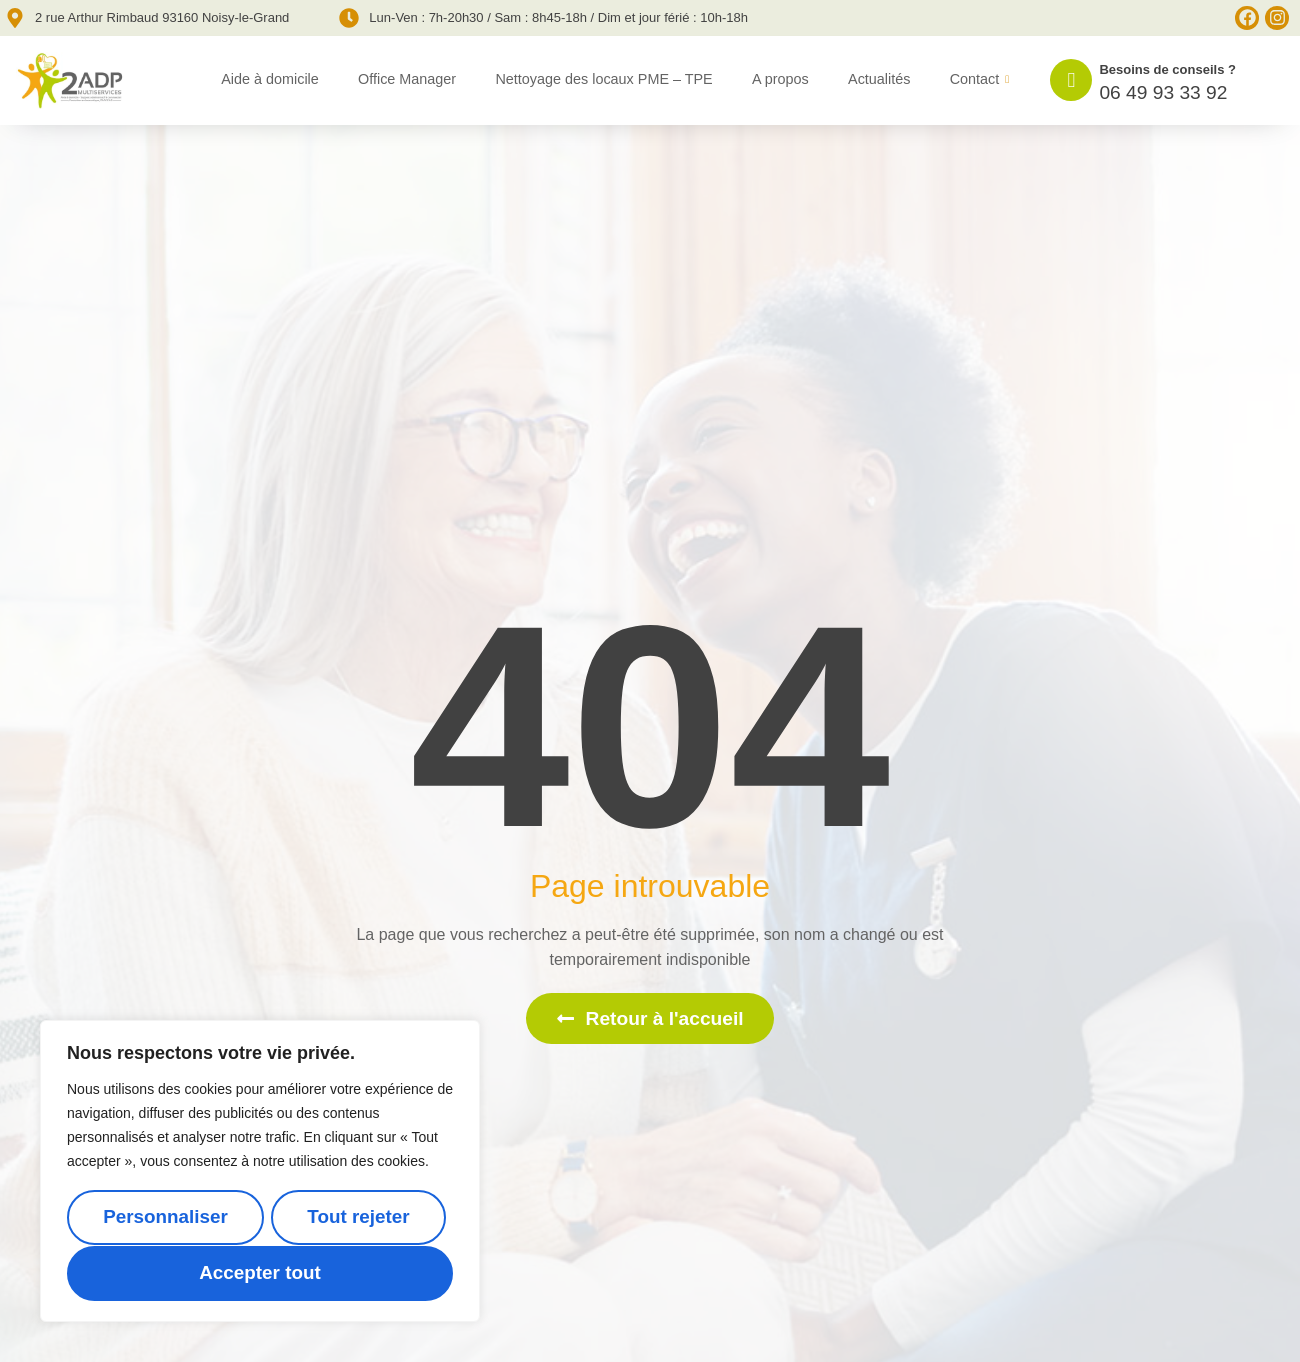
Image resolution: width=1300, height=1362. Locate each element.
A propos (780, 79)
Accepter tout (260, 1273)
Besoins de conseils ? (1167, 69)
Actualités (879, 79)
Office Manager (407, 79)
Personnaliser (165, 1218)
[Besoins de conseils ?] (1071, 80)
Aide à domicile (270, 79)
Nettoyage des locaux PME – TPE (603, 79)
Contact (980, 80)
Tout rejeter (358, 1218)
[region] (260, 1172)
